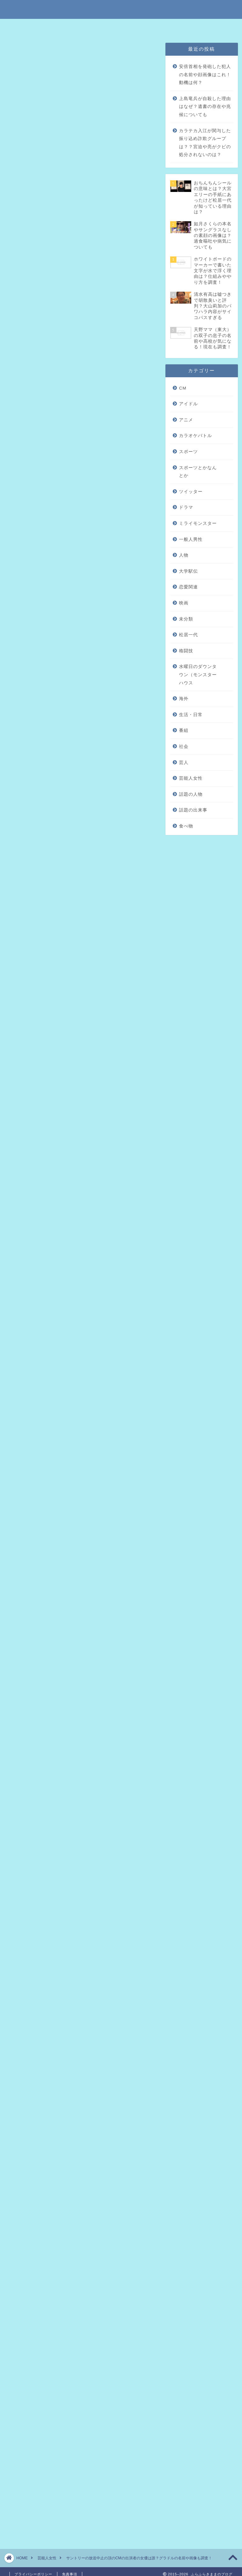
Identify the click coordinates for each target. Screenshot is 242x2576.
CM (182, 388)
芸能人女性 (21, 51)
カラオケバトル (195, 435)
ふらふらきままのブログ (121, 9)
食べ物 (186, 826)
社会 (183, 746)
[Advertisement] (80, 537)
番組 (183, 730)
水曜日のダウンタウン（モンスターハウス (198, 674)
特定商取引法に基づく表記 (57, 26)
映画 (183, 603)
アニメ (186, 420)
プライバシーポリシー (141, 26)
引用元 (82, 868)
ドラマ (186, 507)
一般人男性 (191, 539)
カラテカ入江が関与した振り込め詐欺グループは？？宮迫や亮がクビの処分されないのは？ (205, 142)
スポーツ (188, 451)
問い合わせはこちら (189, 26)
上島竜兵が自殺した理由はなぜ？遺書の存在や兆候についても (205, 106)
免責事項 (101, 26)
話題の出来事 (193, 810)
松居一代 (188, 634)
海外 (183, 698)
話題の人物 (191, 794)
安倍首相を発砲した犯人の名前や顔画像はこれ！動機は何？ (205, 74)
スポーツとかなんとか (198, 471)
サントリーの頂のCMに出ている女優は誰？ (87, 261)
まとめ (50, 274)
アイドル (188, 403)
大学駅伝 (188, 571)
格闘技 (186, 650)
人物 (183, 555)
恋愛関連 (188, 587)
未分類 (186, 619)
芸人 (183, 762)
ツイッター (191, 491)
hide (101, 236)
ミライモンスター (198, 523)
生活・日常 (191, 714)
